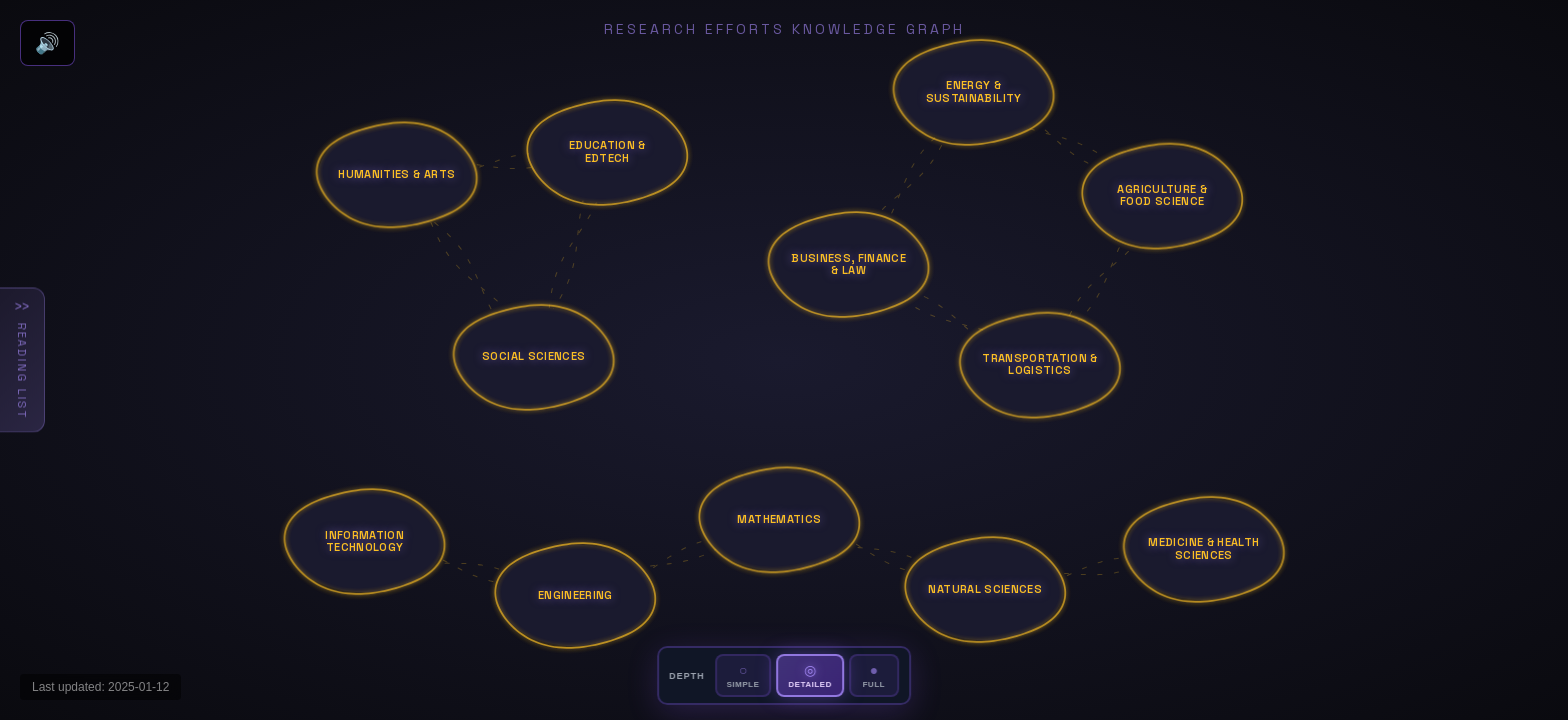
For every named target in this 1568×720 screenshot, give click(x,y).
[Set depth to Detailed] (809, 675)
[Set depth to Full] (874, 675)
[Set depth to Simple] (743, 675)
